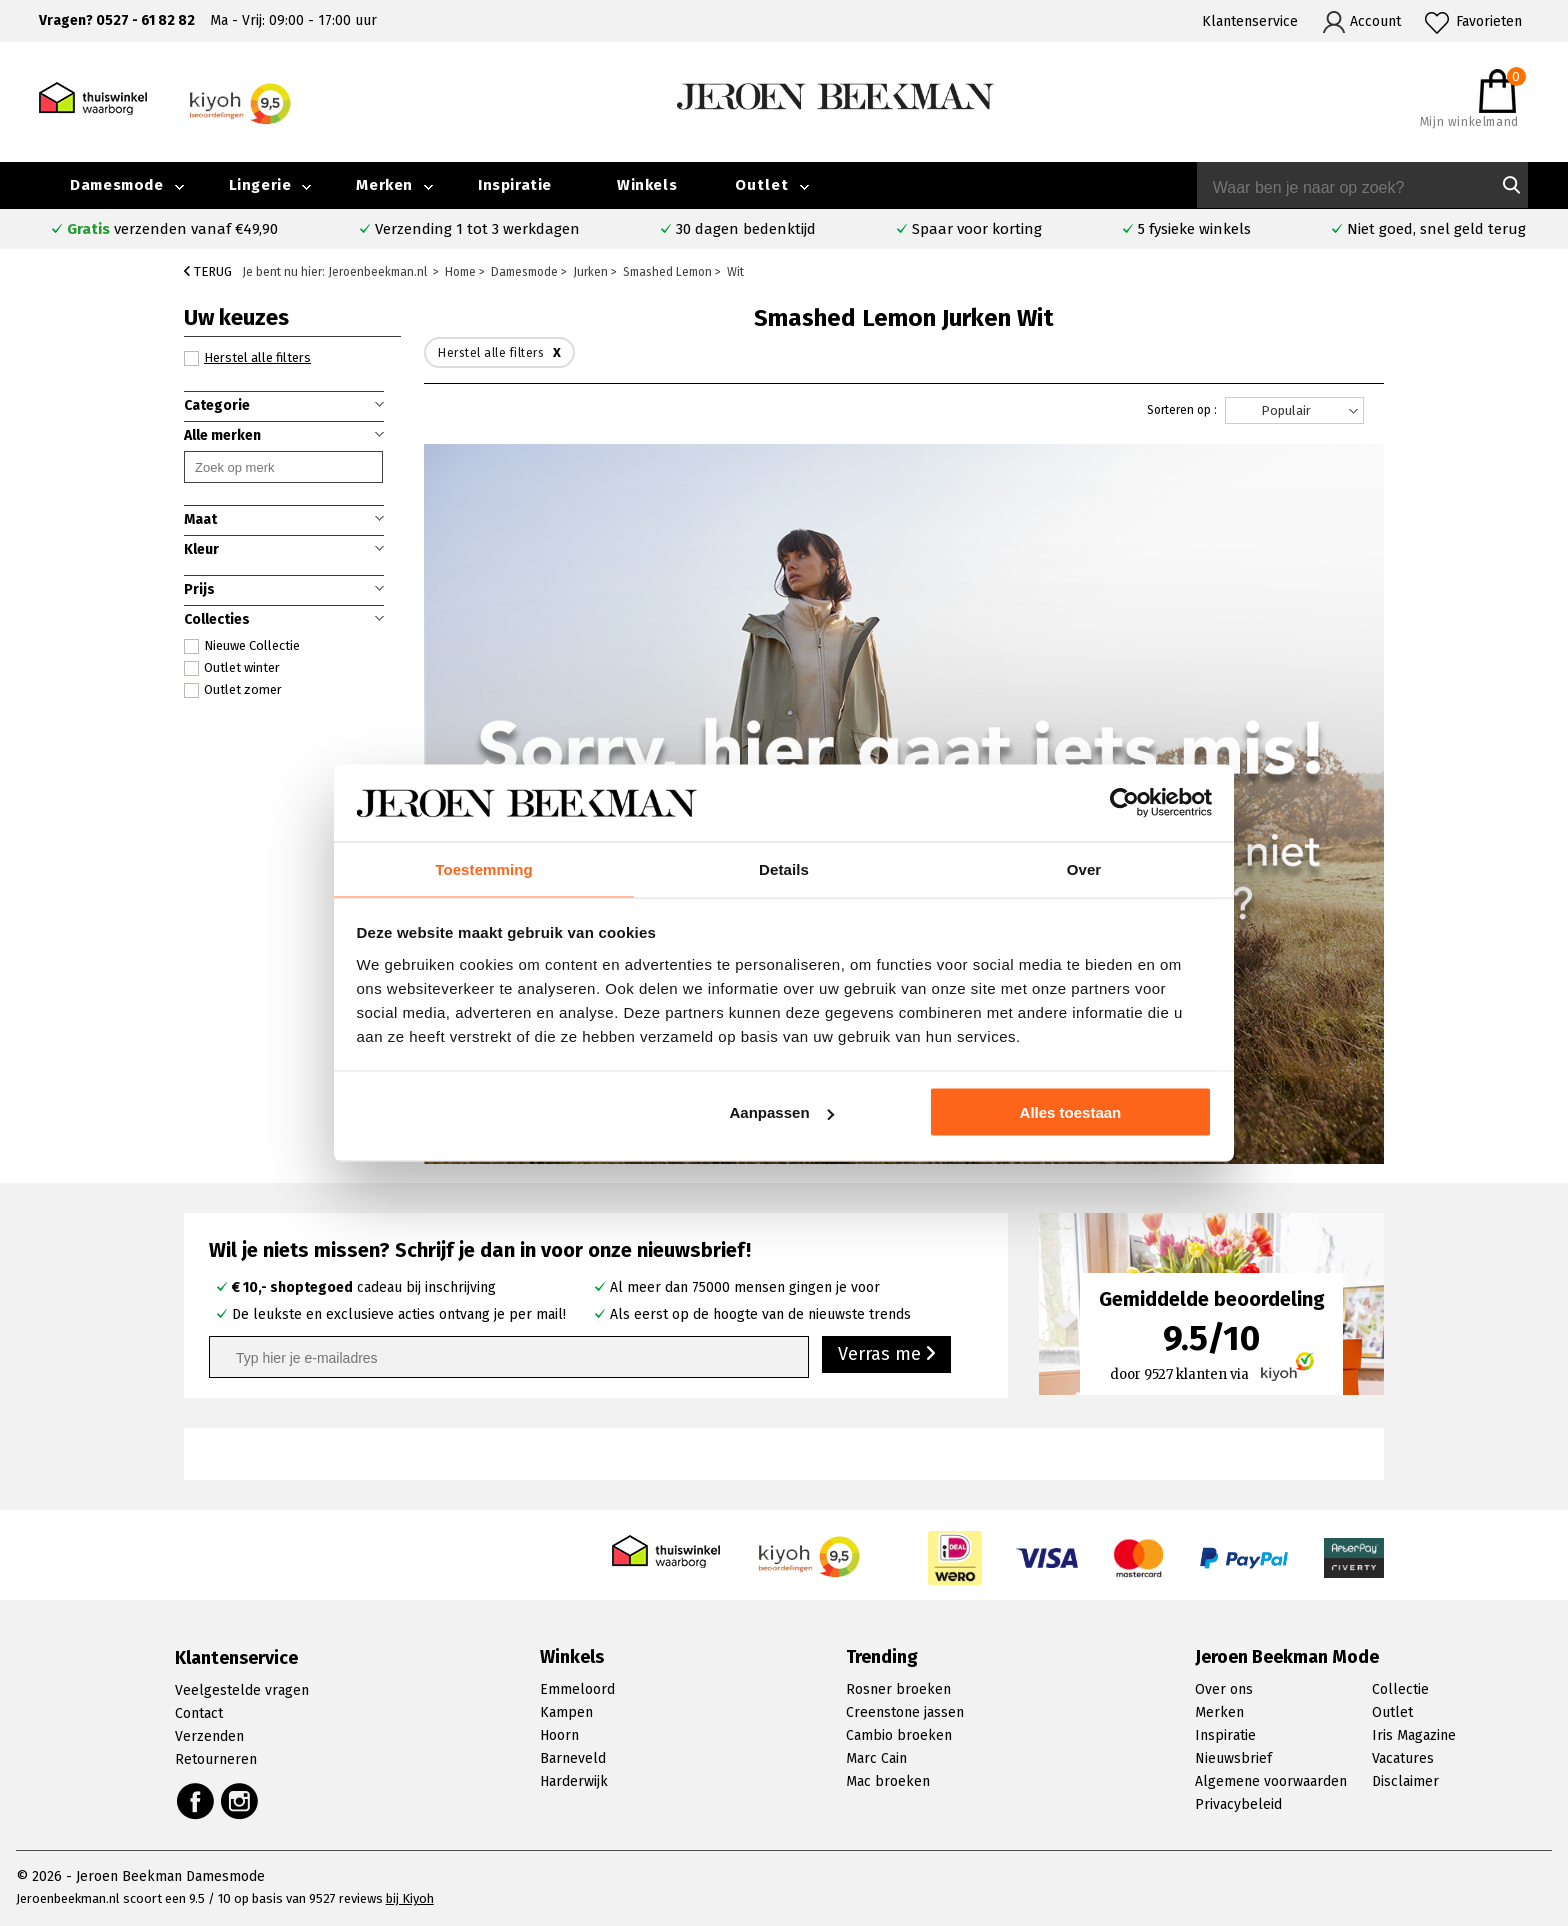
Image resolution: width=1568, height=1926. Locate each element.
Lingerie (260, 185)
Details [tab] (784, 867)
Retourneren (216, 1759)
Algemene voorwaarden (1271, 1781)
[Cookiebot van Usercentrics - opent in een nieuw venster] (1124, 802)
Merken (384, 185)
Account (1375, 21)
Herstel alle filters (247, 358)
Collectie (1400, 1689)
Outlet (762, 185)
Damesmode (116, 185)
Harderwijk (574, 1781)
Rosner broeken (898, 1689)
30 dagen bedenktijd (746, 229)
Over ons (1224, 1689)
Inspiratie (515, 185)
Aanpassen (782, 1113)
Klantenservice (1250, 21)
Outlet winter (232, 668)
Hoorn (559, 1735)
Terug (208, 271)
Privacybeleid (1238, 1804)
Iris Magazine (1414, 1735)
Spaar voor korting (977, 229)
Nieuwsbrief (1233, 1758)
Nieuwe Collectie (242, 646)
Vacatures (1403, 1758)
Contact (199, 1713)
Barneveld (573, 1758)
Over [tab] (1084, 867)
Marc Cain (876, 1758)
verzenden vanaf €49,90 (172, 229)
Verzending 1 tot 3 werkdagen (477, 229)
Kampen (566, 1712)
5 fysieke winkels (1194, 229)
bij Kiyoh (410, 1898)
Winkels (647, 185)
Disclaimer (1405, 1781)
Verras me (886, 1356)
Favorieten (1489, 21)
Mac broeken (888, 1781)
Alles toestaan (1071, 1113)
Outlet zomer (233, 690)
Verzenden (209, 1736)
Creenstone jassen (905, 1712)
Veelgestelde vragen (242, 1690)
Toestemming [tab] (484, 867)
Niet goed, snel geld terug (1436, 229)
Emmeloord (577, 1689)
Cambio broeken (899, 1735)
